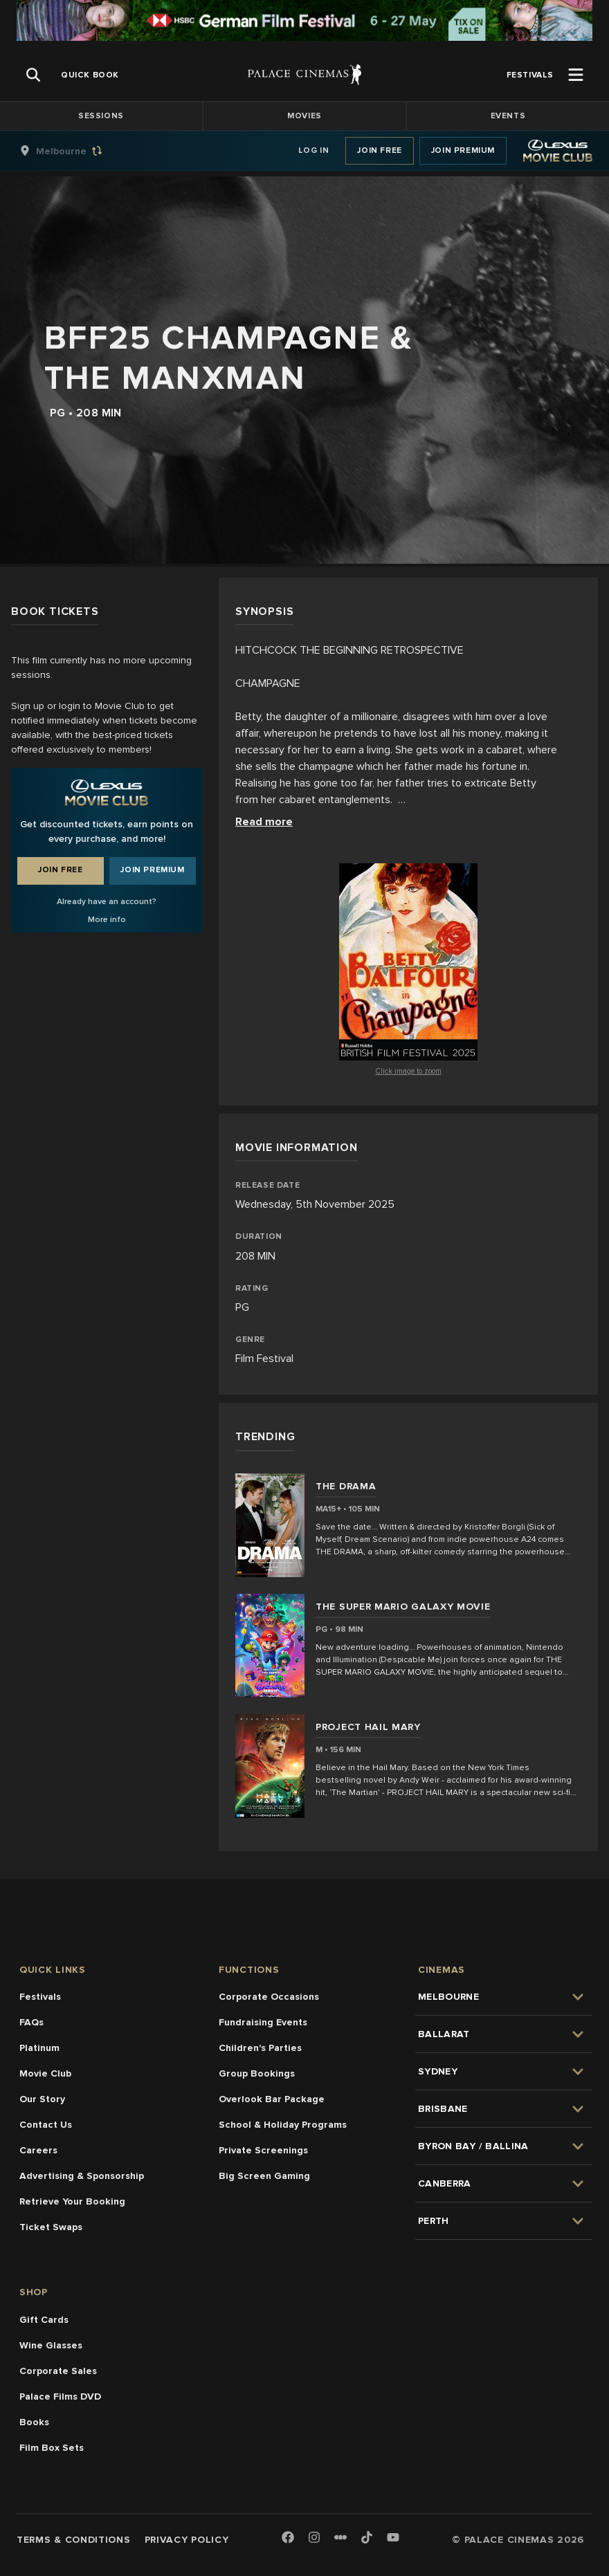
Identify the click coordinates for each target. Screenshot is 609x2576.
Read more (264, 822)
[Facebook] (288, 2538)
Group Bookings (257, 2073)
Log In (313, 150)
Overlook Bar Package (272, 2099)
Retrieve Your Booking (72, 2201)
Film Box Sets (51, 2448)
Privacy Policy (187, 2540)
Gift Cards (44, 2320)
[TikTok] (367, 2537)
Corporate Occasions (269, 1997)
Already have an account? (106, 901)
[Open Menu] (575, 75)
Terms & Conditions (74, 2540)
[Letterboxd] (340, 2537)
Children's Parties (260, 2048)
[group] (75, 151)
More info (107, 919)
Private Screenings (263, 2150)
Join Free (379, 150)
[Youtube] (393, 2538)
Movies (304, 116)
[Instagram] (314, 2538)
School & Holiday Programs (283, 2125)
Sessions (101, 116)
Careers (38, 2150)
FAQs (31, 2022)
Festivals (40, 1997)
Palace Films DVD (60, 2396)
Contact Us (45, 2125)
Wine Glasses (50, 2345)
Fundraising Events (263, 2022)
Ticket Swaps (50, 2227)
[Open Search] (33, 75)
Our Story (42, 2099)
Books (34, 2422)
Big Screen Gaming (264, 2176)
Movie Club (45, 2073)
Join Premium (463, 150)
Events (508, 116)
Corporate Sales (58, 2371)
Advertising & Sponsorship (81, 2176)
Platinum (39, 2048)
